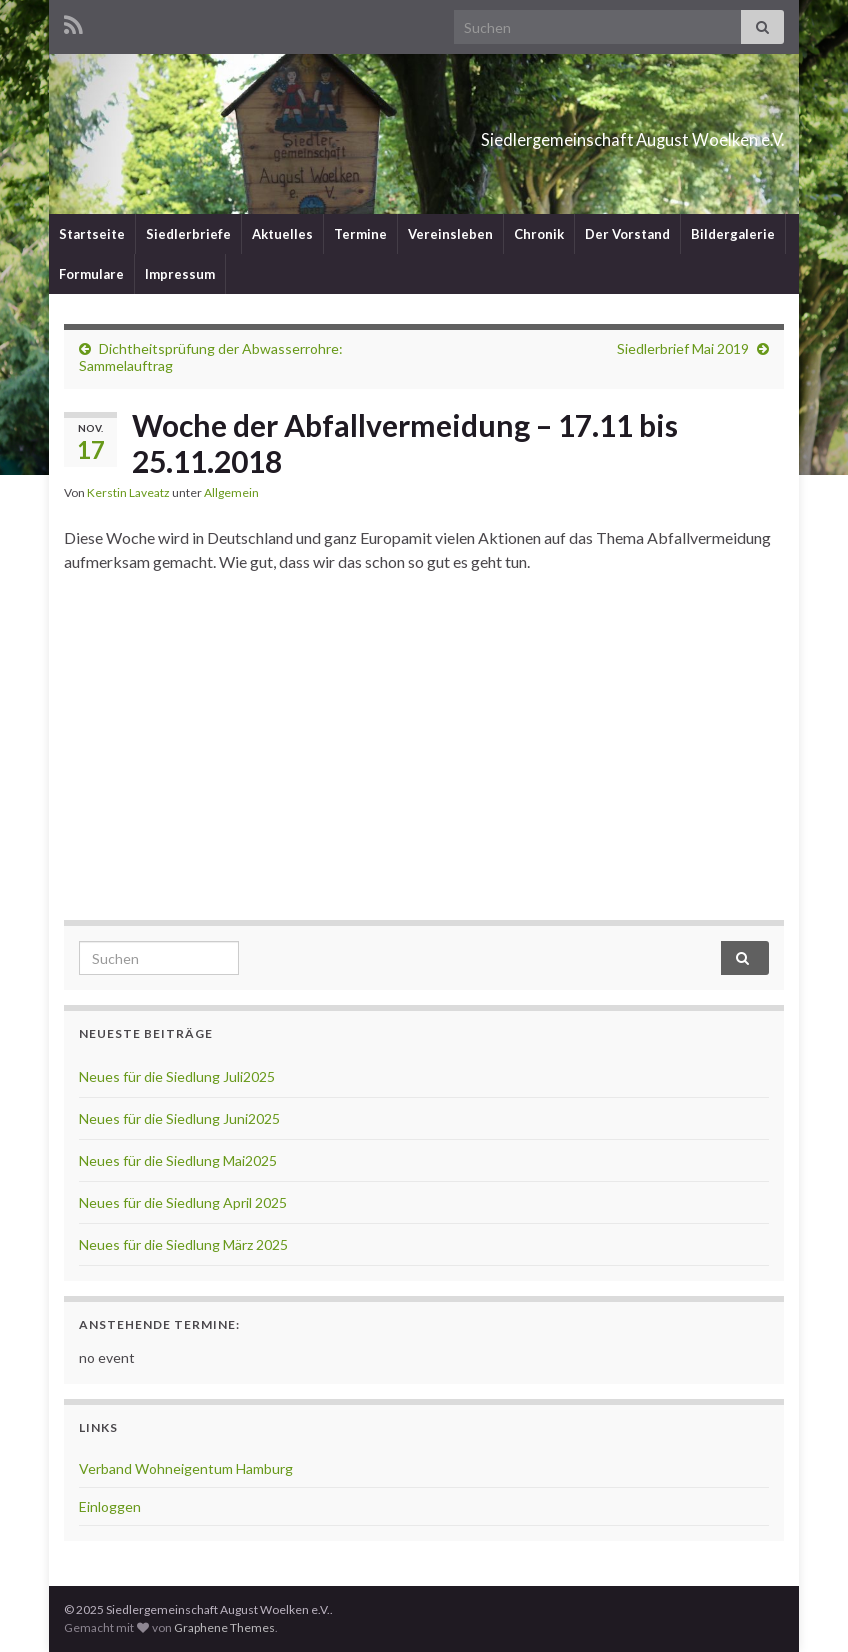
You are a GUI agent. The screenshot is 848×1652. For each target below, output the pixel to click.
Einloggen (110, 1506)
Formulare (91, 274)
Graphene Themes (224, 1627)
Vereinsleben (450, 234)
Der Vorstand (627, 234)
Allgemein (231, 492)
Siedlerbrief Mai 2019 (683, 348)
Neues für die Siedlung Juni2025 (179, 1118)
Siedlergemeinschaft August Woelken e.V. (520, 133)
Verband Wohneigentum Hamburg (186, 1468)
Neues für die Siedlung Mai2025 (178, 1160)
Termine (360, 234)
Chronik (539, 234)
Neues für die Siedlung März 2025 (183, 1244)
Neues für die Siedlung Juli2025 (177, 1076)
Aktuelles (282, 234)
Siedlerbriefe (188, 234)
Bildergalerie (733, 234)
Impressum (180, 274)
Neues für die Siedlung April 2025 (183, 1202)
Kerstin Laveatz (128, 492)
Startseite (92, 234)
